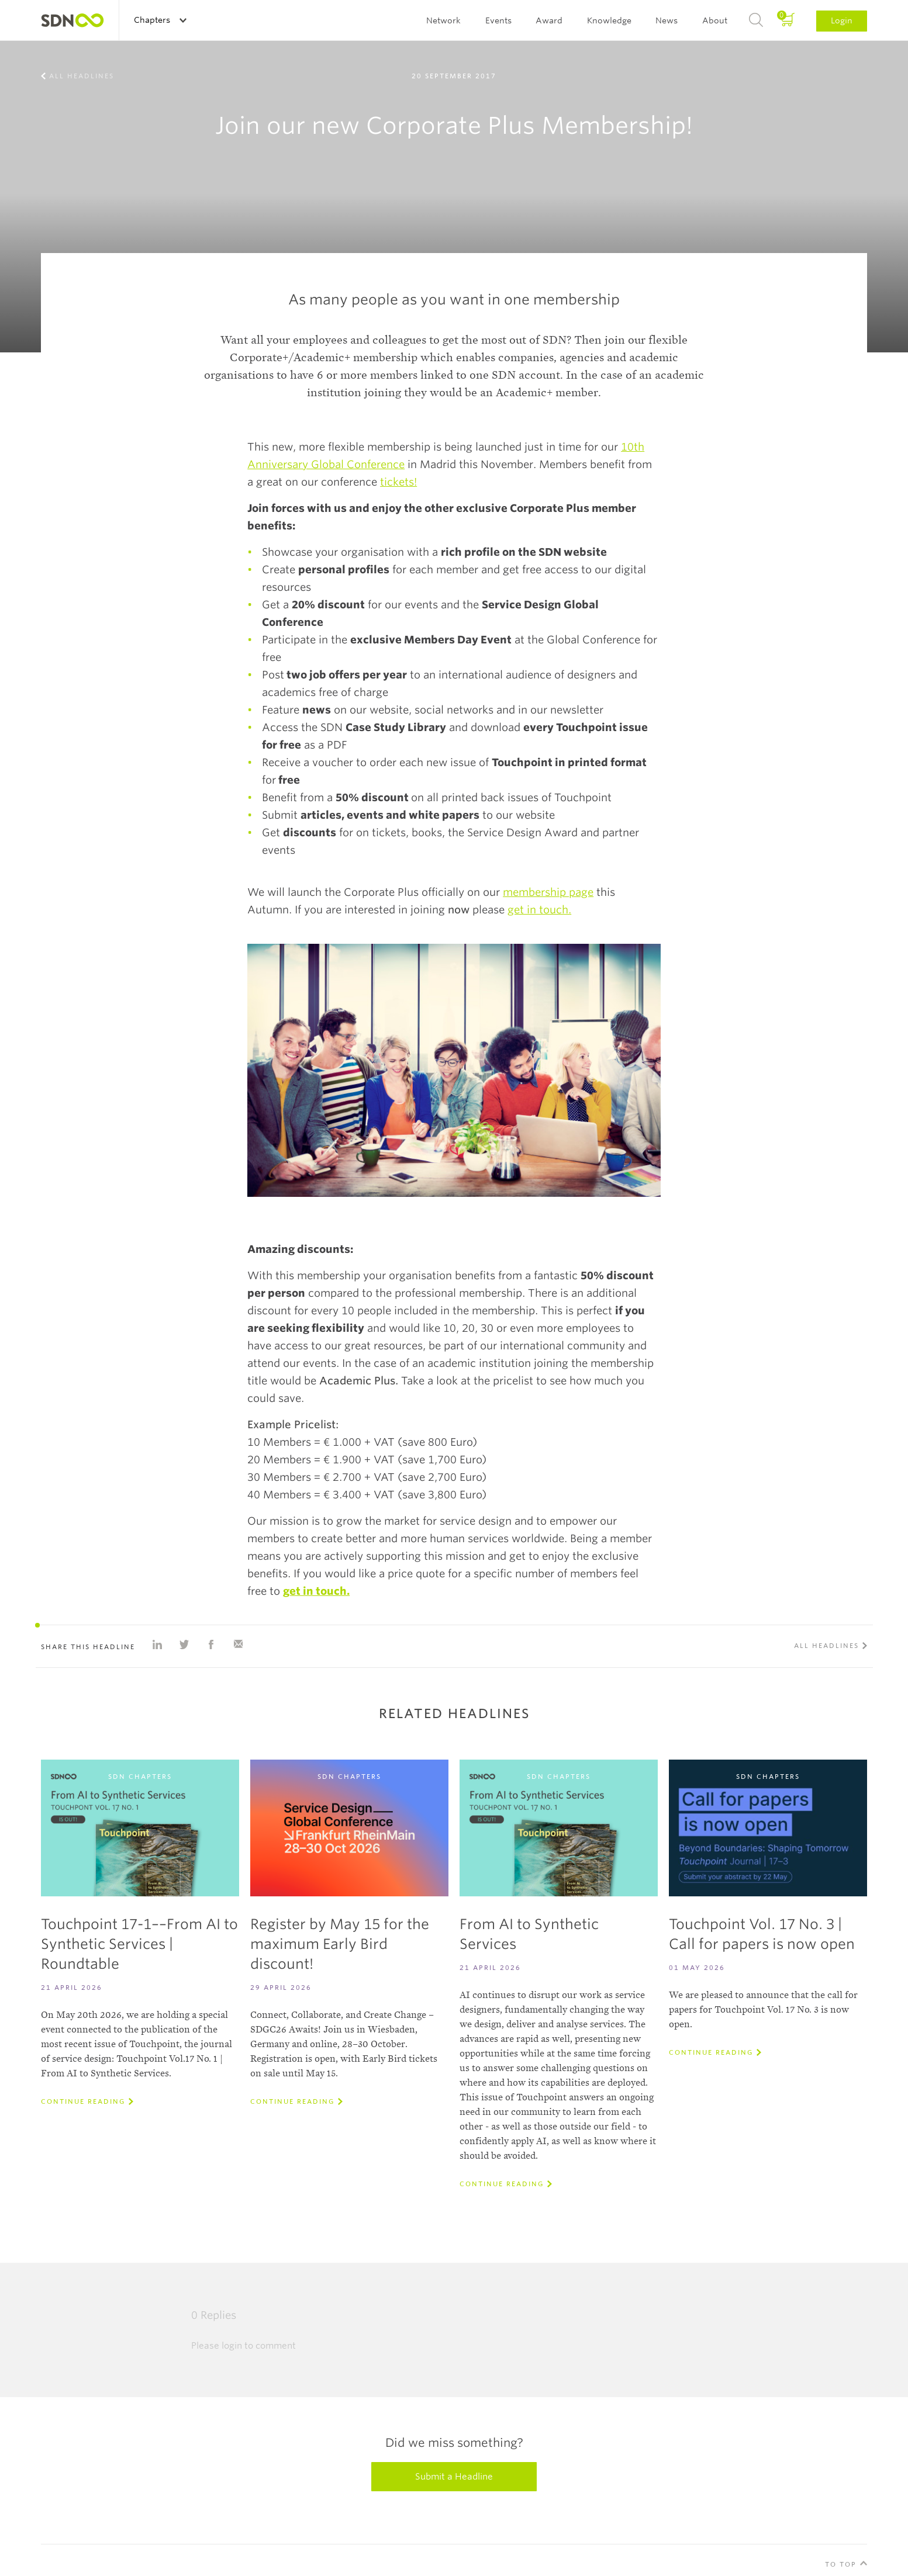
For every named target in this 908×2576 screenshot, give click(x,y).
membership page (548, 892)
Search (756, 20)
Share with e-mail (238, 1644)
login (232, 2345)
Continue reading (83, 2101)
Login (841, 20)
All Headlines (81, 76)
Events (498, 20)
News (666, 20)
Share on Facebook (211, 1644)
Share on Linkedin (157, 1644)
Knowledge (609, 20)
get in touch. (539, 909)
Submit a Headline (454, 2476)
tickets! (398, 482)
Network (443, 20)
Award (549, 20)
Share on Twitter (184, 1644)
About (714, 20)
